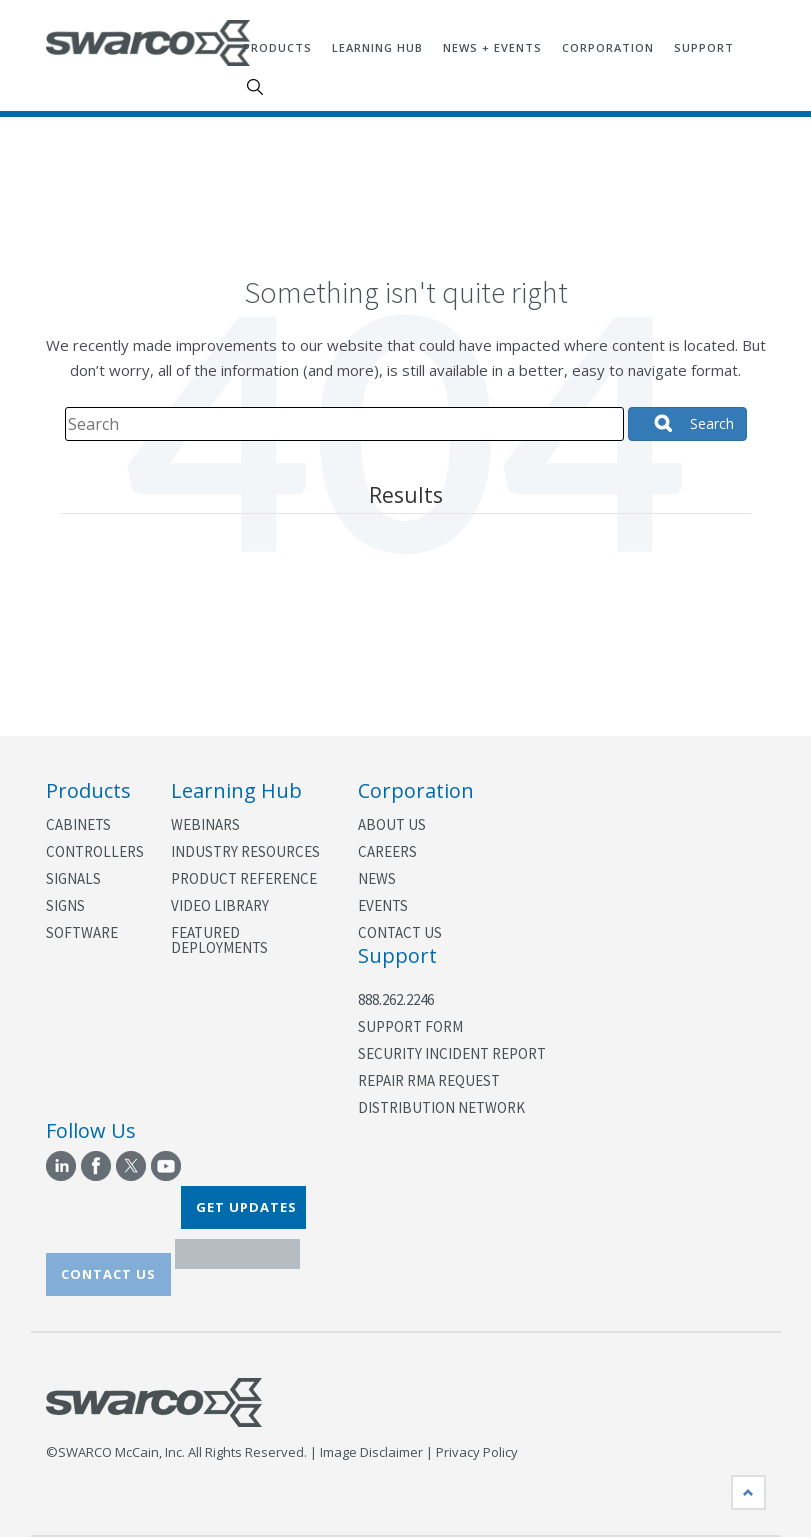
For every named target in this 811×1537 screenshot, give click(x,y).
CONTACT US (108, 1274)
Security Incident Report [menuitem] (452, 1053)
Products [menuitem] (277, 47)
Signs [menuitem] (65, 905)
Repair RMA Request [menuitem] (429, 1080)
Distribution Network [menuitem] (441, 1107)
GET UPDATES (246, 1207)
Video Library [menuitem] (220, 905)
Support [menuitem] (704, 47)
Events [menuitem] (383, 905)
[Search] (344, 424)
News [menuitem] (377, 878)
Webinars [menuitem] (205, 824)
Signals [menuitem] (73, 878)
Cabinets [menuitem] (78, 824)
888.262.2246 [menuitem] (396, 999)
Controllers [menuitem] (93, 851)
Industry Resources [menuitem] (245, 851)
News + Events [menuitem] (492, 47)
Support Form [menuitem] (410, 1026)
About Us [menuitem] (392, 824)
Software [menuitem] (82, 932)
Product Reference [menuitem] (244, 878)
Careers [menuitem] (387, 851)
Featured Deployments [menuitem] (219, 940)
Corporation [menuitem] (608, 47)
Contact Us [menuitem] (400, 932)
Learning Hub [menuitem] (377, 47)
